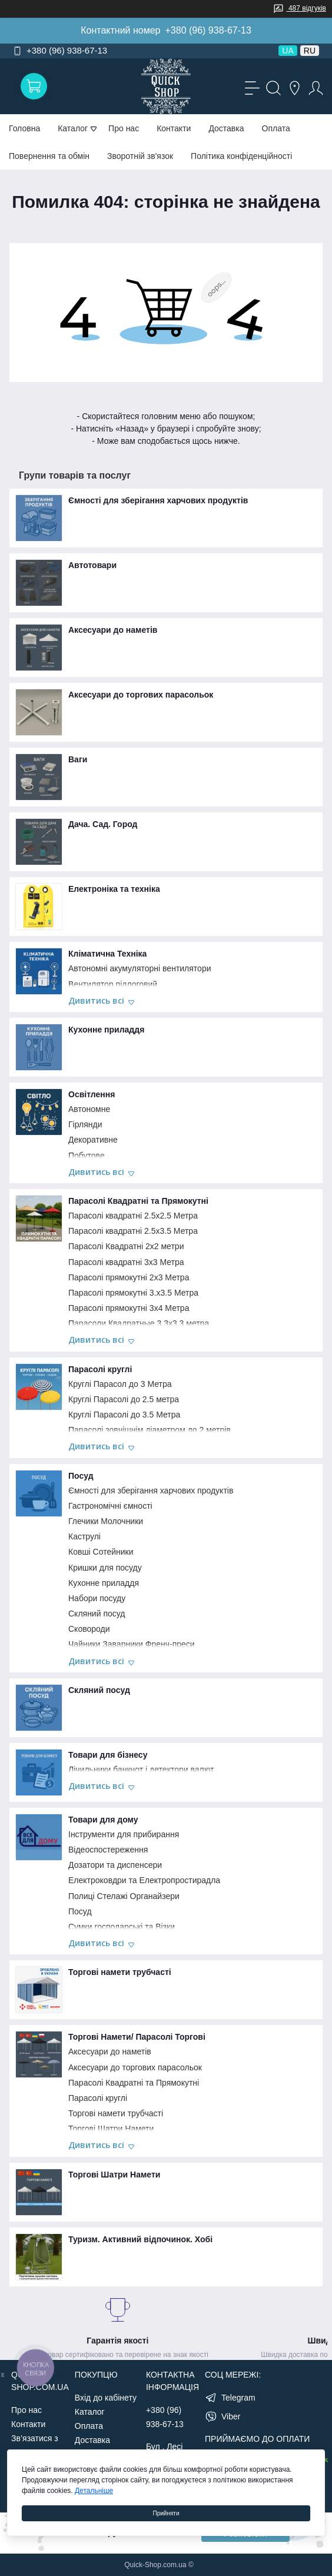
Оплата (276, 128)
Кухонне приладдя (106, 1029)
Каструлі (84, 1536)
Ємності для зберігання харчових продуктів (158, 500)
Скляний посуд (96, 1613)
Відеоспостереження (108, 1849)
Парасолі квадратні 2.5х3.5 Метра (133, 1231)
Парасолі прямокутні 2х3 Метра (128, 1277)
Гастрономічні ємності (110, 1506)
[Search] (272, 86)
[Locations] (293, 86)
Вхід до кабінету (106, 2397)
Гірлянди (85, 1124)
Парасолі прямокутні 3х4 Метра (128, 1308)
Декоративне (93, 1139)
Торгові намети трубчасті (119, 1972)
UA (287, 50)
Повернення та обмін (49, 156)
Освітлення (91, 1094)
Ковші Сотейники (101, 1551)
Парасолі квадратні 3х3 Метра (126, 1262)
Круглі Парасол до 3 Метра (120, 1384)
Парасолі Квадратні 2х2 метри (126, 1246)
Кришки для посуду (105, 1567)
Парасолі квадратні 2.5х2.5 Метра (133, 1215)
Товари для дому (103, 1819)
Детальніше (94, 2491)
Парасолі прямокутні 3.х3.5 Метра (133, 1292)
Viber (230, 2416)
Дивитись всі (101, 1000)
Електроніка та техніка (114, 889)
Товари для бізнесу (107, 1755)
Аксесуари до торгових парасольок (140, 694)
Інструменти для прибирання (123, 1834)
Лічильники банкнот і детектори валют (141, 1769)
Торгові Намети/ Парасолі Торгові (136, 2036)
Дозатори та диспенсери (115, 1865)
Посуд (81, 1475)
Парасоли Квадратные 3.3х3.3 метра (138, 1323)
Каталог (90, 2411)
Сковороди (89, 1629)
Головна (24, 128)
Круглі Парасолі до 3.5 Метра (124, 1414)
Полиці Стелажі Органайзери (124, 1896)
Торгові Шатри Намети (111, 2128)
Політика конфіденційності (241, 156)
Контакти (174, 128)
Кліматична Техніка (107, 953)
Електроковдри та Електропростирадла (144, 1880)
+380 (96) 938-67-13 (208, 30)
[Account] (314, 86)
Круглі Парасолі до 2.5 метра (123, 1399)
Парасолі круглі (100, 1369)
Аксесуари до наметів (112, 630)
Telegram (238, 2397)
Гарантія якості (117, 2340)
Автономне (89, 1109)
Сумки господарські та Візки (121, 1926)
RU (310, 50)
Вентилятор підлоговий (112, 984)
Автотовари (92, 565)
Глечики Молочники (105, 1521)
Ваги (77, 759)
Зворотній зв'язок (140, 156)
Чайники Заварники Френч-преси (131, 1644)
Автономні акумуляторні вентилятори (139, 968)
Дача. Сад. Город (102, 824)
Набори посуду (96, 1598)
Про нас (123, 128)
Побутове (86, 1155)
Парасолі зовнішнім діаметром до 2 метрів (149, 1430)
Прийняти (165, 2513)
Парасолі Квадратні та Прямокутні (138, 1201)
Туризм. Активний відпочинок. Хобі (140, 2239)
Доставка (226, 128)
